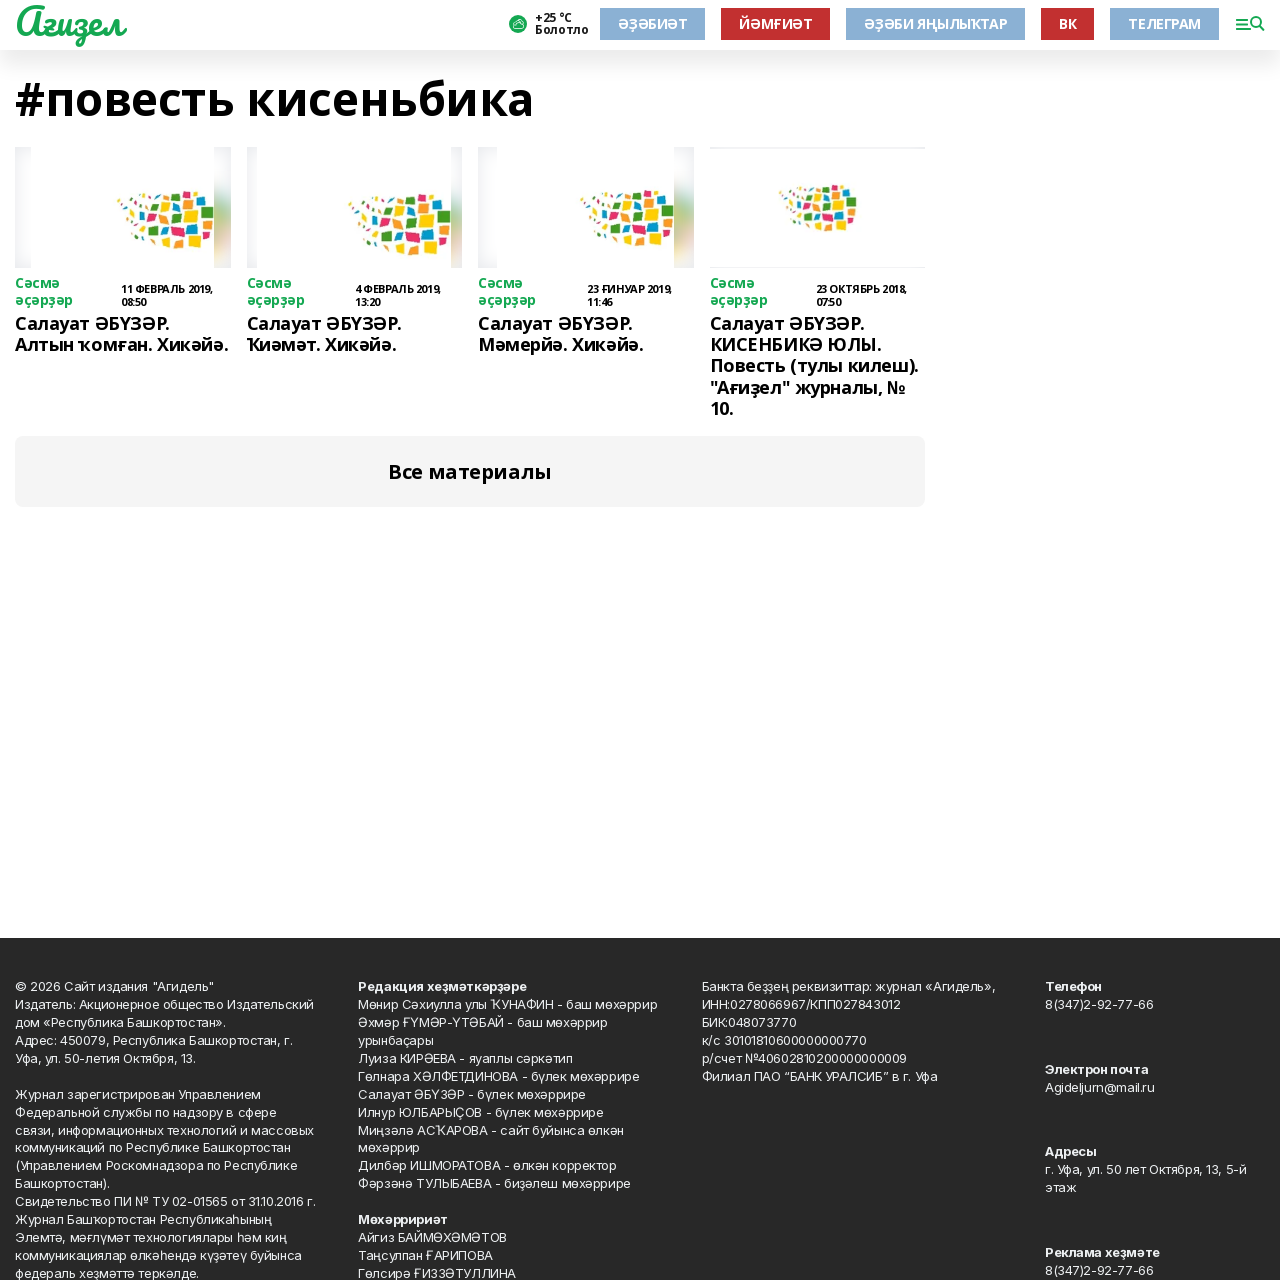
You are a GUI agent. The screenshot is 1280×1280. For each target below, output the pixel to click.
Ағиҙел (68, 21)
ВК (1067, 23)
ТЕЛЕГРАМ (1164, 23)
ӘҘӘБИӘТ (652, 23)
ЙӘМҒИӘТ (775, 23)
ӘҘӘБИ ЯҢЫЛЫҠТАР (935, 23)
